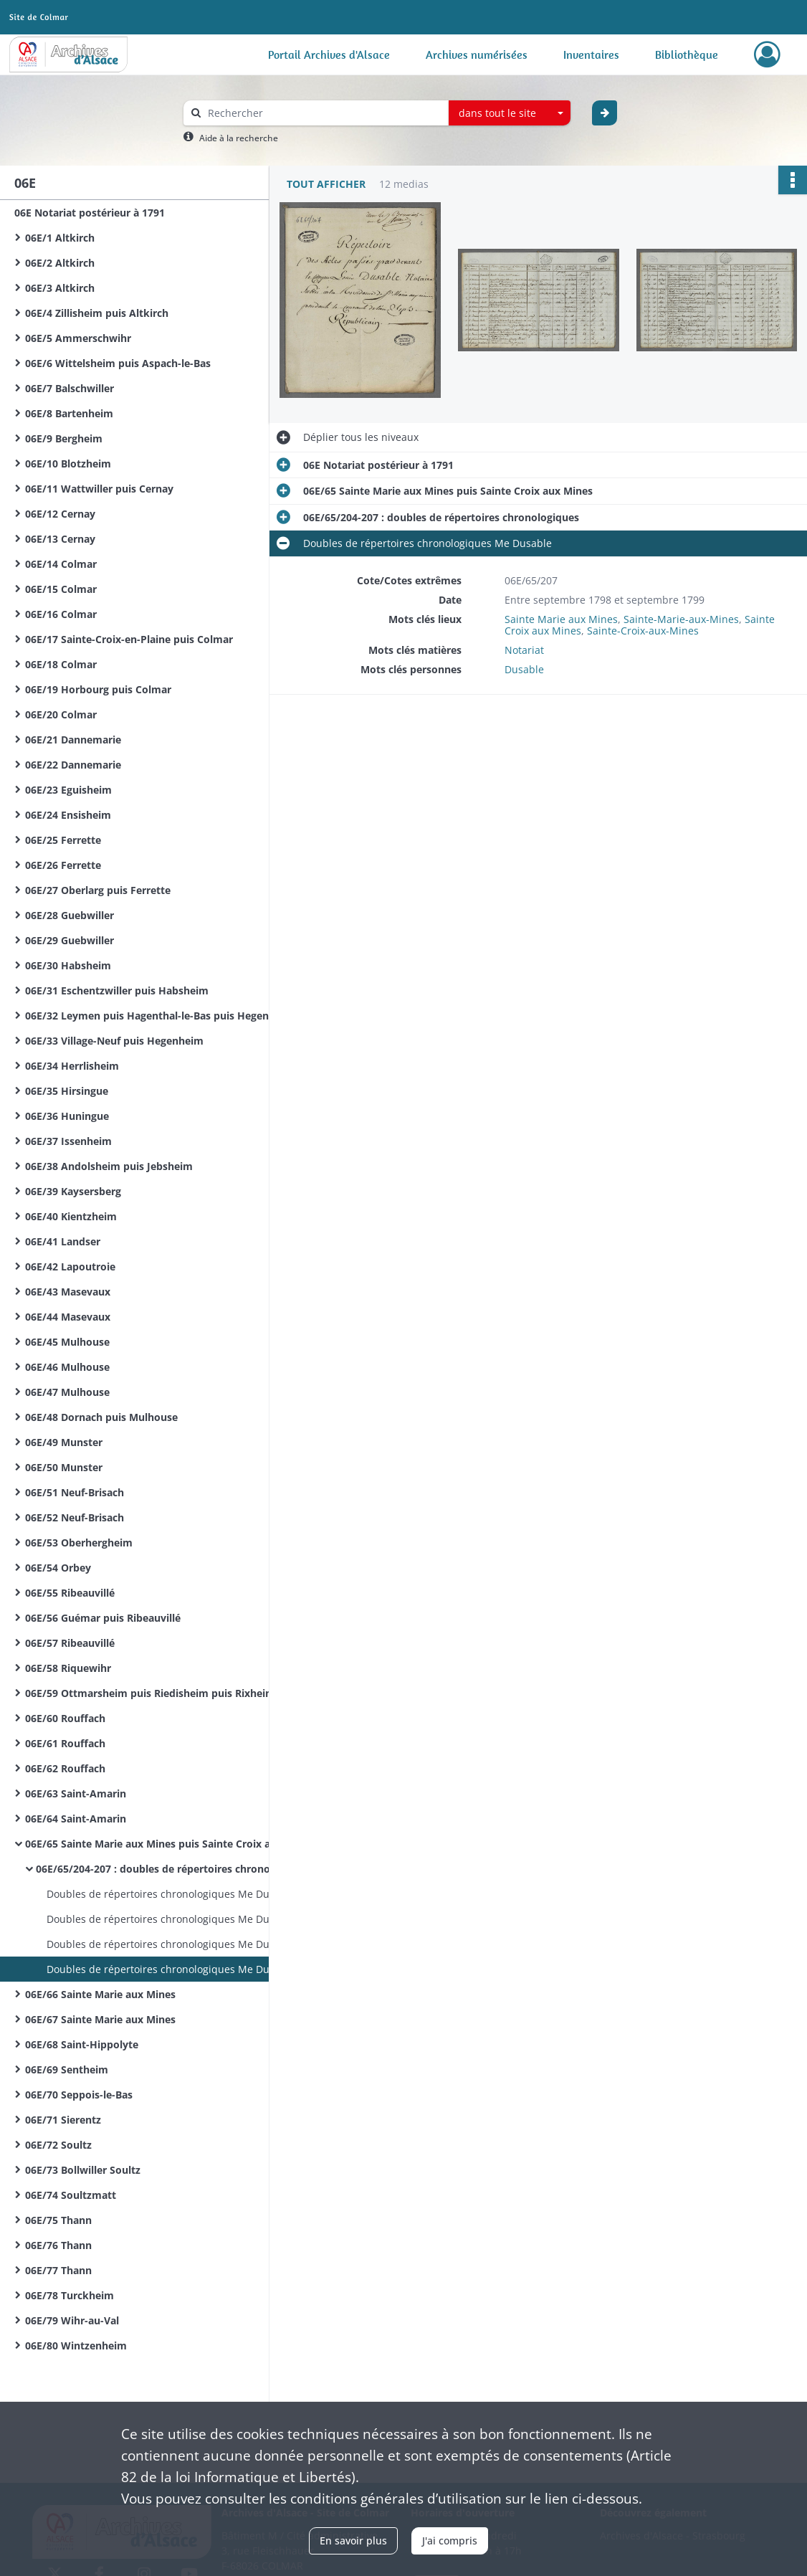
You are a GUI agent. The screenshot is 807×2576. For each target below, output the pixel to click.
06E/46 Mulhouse (67, 1367)
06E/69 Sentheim (66, 2069)
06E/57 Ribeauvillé (70, 1643)
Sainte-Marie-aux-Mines (681, 619)
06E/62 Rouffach (65, 1768)
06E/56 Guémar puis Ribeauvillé (103, 1618)
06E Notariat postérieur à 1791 (89, 212)
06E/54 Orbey (58, 1567)
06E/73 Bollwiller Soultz (82, 2170)
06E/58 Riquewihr (68, 1668)
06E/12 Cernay (60, 514)
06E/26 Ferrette (63, 865)
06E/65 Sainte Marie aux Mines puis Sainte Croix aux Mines (168, 1843)
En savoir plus (353, 2540)
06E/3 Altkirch (60, 288)
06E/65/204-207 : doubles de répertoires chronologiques (174, 1869)
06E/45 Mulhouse (67, 1342)
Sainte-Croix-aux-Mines (643, 630)
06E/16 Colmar (61, 614)
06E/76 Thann (58, 2245)
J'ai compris (449, 2540)
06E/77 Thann (58, 2270)
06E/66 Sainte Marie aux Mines (100, 1994)
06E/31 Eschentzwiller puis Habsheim (117, 990)
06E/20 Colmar (61, 714)
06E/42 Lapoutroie (70, 1266)
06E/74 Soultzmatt (70, 2195)
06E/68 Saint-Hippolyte (81, 2044)
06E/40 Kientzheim (71, 1216)
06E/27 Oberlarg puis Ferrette (98, 890)
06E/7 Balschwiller (69, 388)
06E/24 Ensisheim (68, 815)
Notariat (524, 650)
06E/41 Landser (62, 1241)
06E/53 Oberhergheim (79, 1542)
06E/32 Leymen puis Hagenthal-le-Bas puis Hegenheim (159, 1015)
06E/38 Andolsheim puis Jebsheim (109, 1166)
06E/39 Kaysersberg (73, 1191)
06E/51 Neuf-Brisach (74, 1492)
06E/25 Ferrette (63, 840)
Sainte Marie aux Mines (561, 619)
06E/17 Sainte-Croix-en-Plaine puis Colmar (129, 639)
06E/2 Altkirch (60, 263)
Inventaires (591, 54)
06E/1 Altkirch (60, 237)
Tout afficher (326, 184)
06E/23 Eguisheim (68, 790)
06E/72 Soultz (58, 2145)
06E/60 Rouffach (65, 1718)
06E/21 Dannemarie (73, 739)
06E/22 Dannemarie (73, 764)
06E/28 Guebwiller (69, 915)
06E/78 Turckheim (69, 2295)
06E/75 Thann (58, 2220)
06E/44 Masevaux (67, 1316)
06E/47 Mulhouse (67, 1392)
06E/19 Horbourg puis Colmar (98, 689)
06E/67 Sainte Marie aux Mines (100, 2019)
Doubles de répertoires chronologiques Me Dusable (171, 1894)
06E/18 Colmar (61, 664)
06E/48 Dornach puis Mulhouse (101, 1417)
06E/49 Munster (63, 1442)
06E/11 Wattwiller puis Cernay (99, 488)
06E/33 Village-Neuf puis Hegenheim (114, 1040)
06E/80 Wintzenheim (76, 2345)
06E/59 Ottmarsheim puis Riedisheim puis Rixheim (150, 1693)
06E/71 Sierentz (63, 2119)
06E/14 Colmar (61, 564)
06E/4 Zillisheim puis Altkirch (96, 313)
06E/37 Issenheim (68, 1141)
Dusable (524, 669)
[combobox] (509, 113)
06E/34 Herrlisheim (72, 1066)
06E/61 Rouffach (65, 1743)
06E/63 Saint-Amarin (75, 1793)
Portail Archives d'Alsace (329, 54)
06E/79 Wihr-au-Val (72, 2320)
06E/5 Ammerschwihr (78, 338)
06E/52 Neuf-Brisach (74, 1517)
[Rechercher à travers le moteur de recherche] (323, 112)
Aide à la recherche (238, 138)
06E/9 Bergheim (63, 438)
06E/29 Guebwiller (69, 940)
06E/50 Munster (63, 1467)
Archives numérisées (476, 54)
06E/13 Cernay (60, 539)
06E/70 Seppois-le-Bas (79, 2094)
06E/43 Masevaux (67, 1291)
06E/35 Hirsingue (66, 1091)
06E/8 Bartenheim (69, 413)
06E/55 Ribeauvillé (70, 1593)
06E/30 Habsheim (68, 965)
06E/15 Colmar (61, 589)
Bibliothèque (686, 54)
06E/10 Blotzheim (68, 463)
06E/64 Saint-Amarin (75, 1818)
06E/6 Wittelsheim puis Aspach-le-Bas (118, 363)
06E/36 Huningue (67, 1116)
